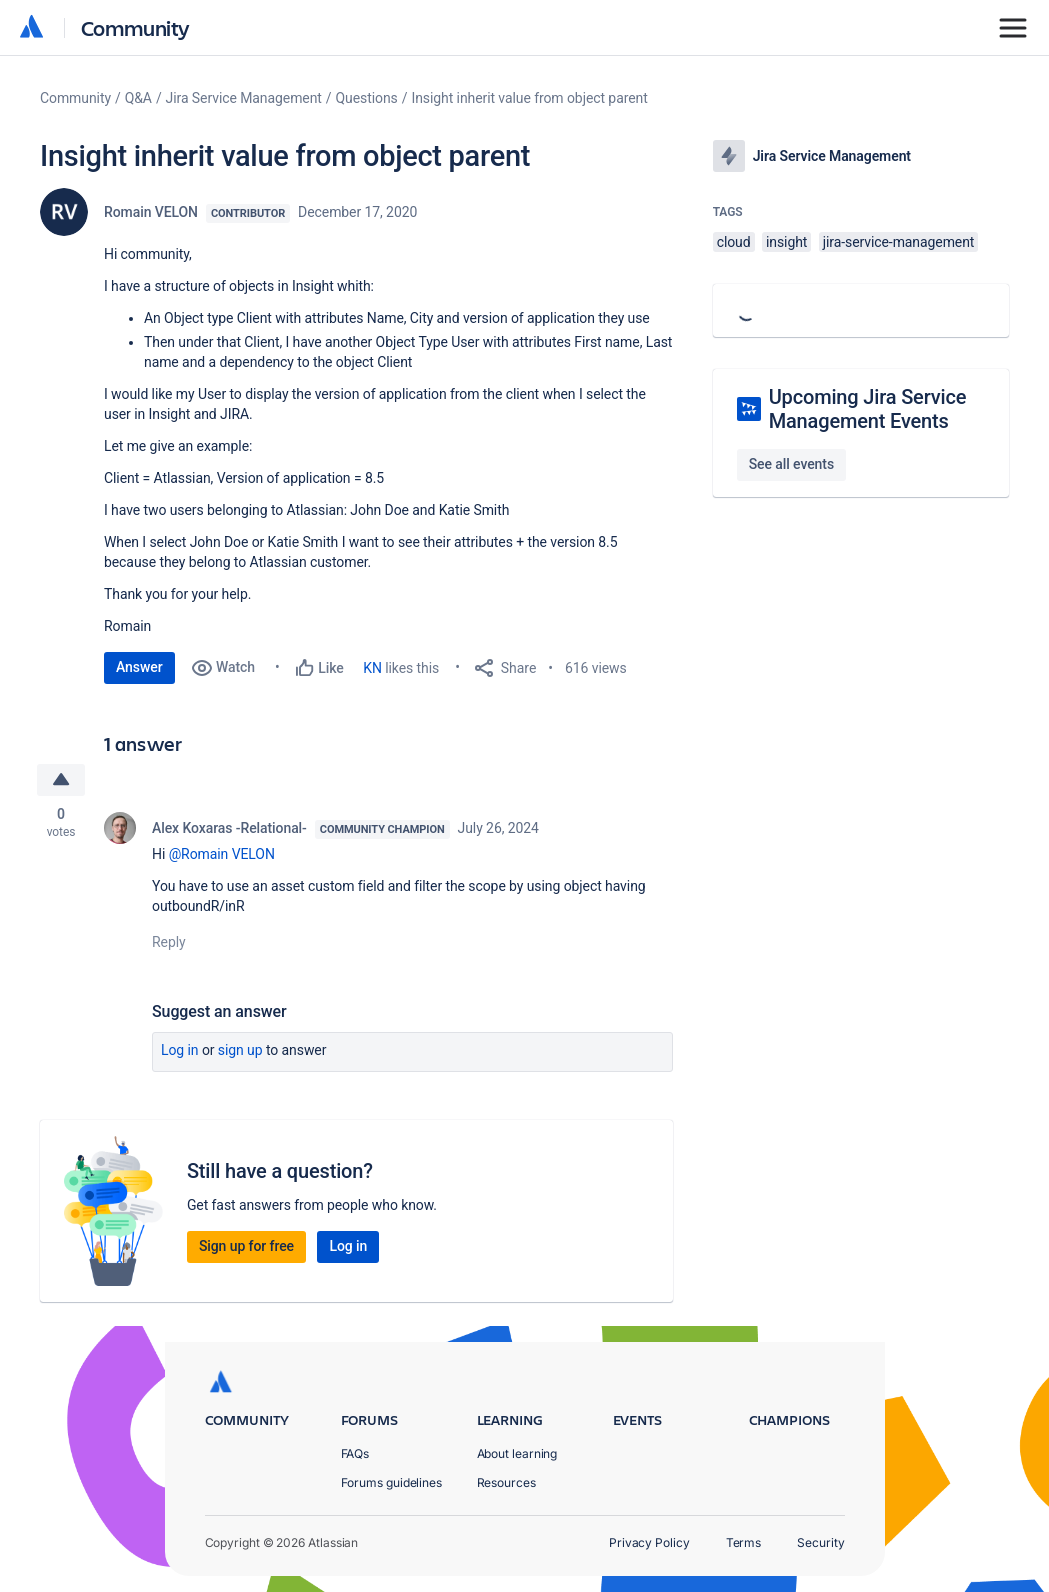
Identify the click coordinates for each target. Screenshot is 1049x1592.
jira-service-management (899, 242)
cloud (734, 242)
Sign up (240, 1050)
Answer (139, 667)
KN (372, 668)
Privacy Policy (649, 1542)
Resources (506, 1482)
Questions (367, 98)
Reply (169, 942)
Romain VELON (151, 212)
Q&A (138, 98)
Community (135, 27)
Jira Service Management (244, 98)
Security (820, 1542)
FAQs (355, 1453)
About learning (517, 1453)
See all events (791, 464)
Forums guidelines (392, 1482)
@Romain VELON (222, 854)
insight (786, 242)
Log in (180, 1050)
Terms (744, 1542)
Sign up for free (246, 1246)
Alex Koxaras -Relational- (229, 828)
